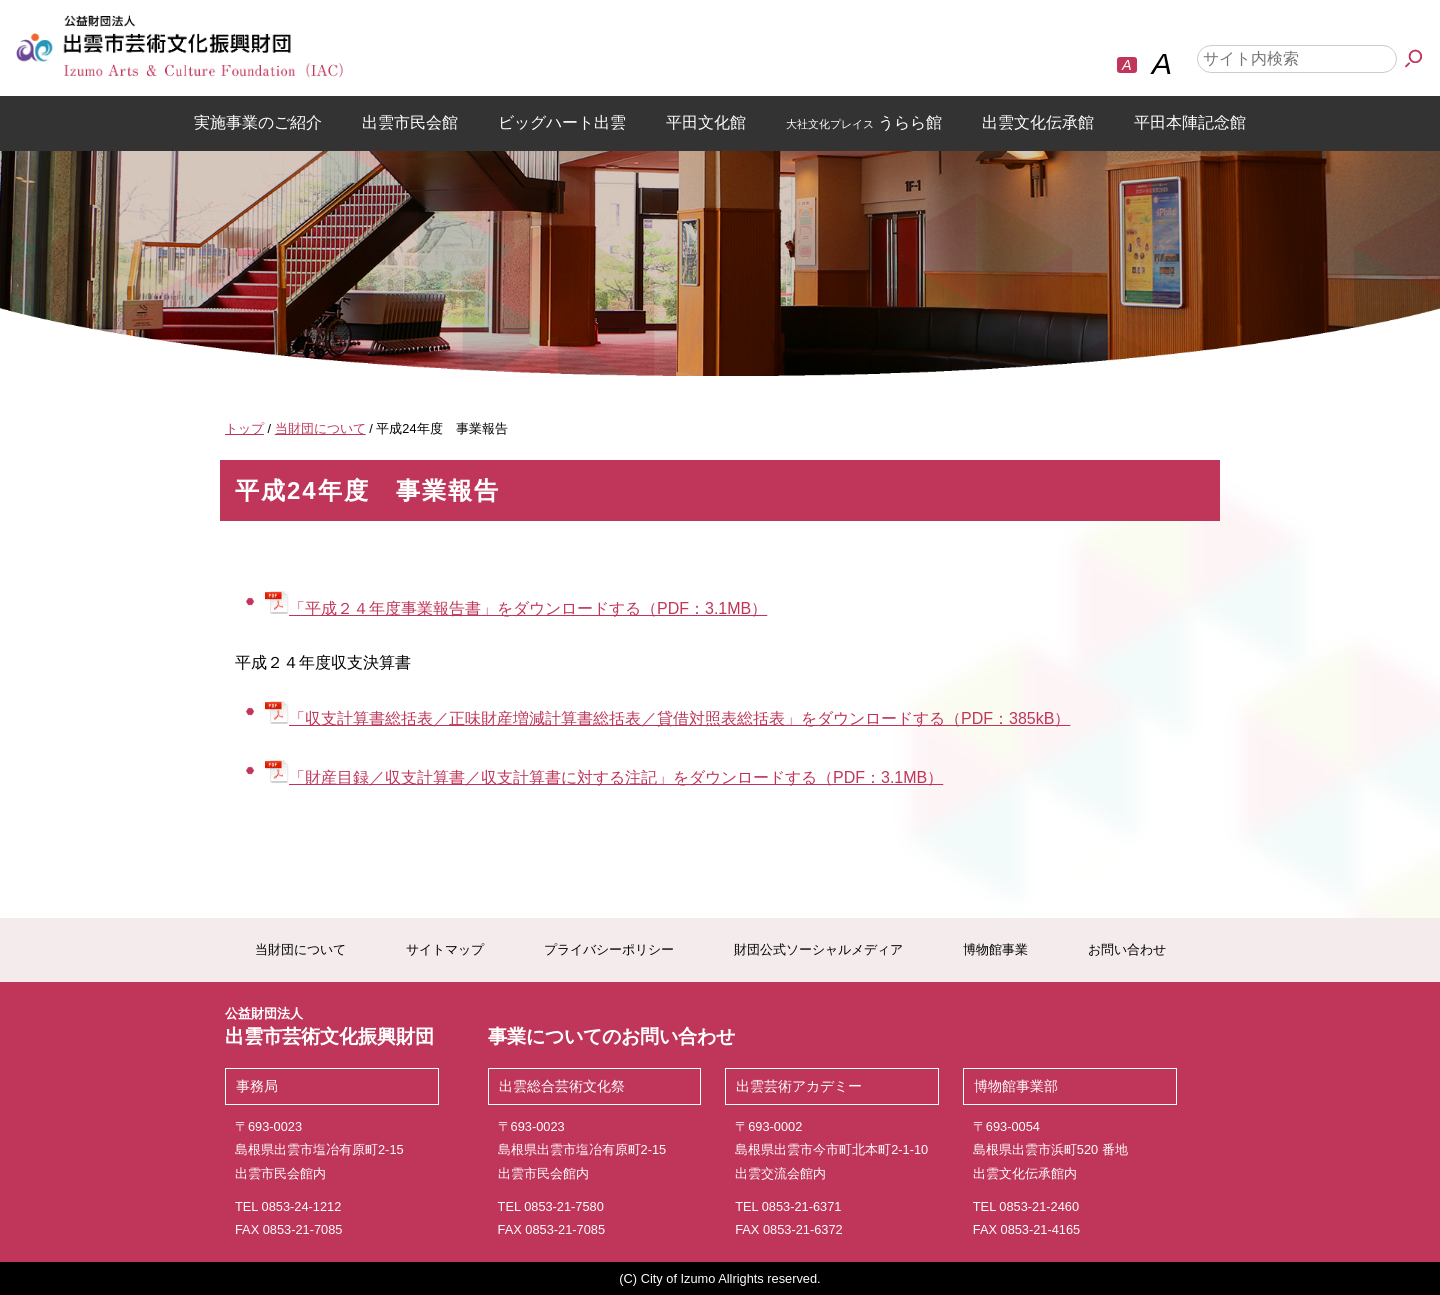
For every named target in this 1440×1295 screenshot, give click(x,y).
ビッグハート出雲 (562, 122)
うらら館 (864, 122)
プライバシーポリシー (609, 949)
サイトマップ (445, 949)
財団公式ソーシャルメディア (818, 949)
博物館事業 (995, 949)
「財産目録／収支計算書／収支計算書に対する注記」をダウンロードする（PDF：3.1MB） (604, 777)
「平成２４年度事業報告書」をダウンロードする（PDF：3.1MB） (516, 608)
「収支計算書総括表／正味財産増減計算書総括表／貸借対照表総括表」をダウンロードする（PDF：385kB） (667, 718)
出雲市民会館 (410, 122)
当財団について (300, 949)
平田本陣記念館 (1190, 122)
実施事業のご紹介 (258, 122)
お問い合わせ (1127, 949)
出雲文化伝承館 (1038, 122)
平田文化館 (706, 122)
